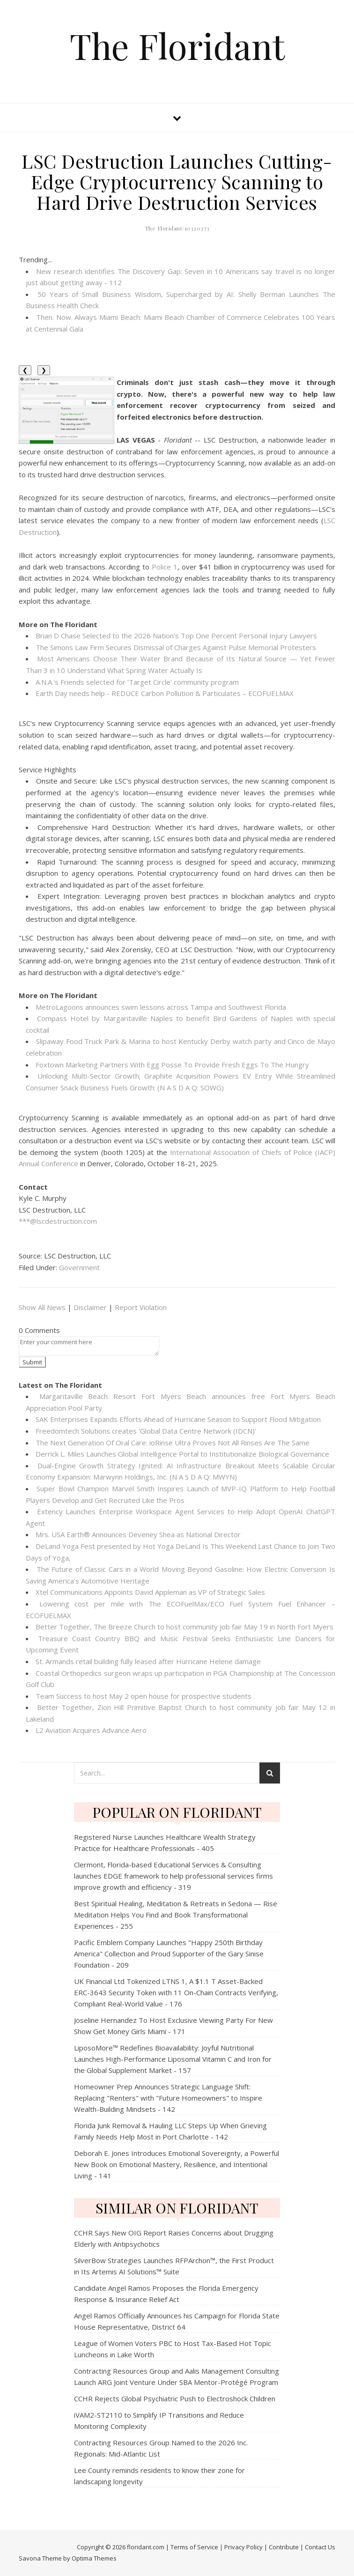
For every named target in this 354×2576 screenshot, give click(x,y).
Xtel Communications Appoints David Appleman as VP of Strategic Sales (150, 1592)
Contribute (284, 2547)
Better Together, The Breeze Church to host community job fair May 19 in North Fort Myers (184, 1626)
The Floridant (177, 45)
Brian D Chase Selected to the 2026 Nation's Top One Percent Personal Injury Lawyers (176, 635)
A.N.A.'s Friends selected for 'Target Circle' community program (137, 682)
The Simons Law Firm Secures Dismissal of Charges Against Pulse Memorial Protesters (176, 647)
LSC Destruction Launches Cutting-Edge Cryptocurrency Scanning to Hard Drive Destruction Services (177, 181)
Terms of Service (194, 2547)
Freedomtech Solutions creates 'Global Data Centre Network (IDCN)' (146, 1431)
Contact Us (320, 2547)
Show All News (42, 1307)
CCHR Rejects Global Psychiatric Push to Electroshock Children (174, 2398)
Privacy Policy (243, 2547)
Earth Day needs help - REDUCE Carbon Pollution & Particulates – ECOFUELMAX (165, 693)
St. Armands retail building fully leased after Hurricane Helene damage (148, 1661)
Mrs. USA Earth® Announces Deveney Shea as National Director (138, 1534)
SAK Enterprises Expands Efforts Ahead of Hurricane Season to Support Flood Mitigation (178, 1419)
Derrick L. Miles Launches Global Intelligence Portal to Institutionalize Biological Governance (182, 1453)
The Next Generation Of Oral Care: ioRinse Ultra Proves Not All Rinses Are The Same (173, 1442)
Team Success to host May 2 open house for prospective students (143, 1696)
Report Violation (141, 1307)
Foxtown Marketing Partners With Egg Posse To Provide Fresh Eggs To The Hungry (172, 1064)
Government (79, 1267)
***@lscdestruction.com (58, 1221)
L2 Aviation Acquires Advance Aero (91, 1730)
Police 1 (164, 566)
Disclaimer (90, 1307)
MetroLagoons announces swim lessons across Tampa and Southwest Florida (161, 1007)
